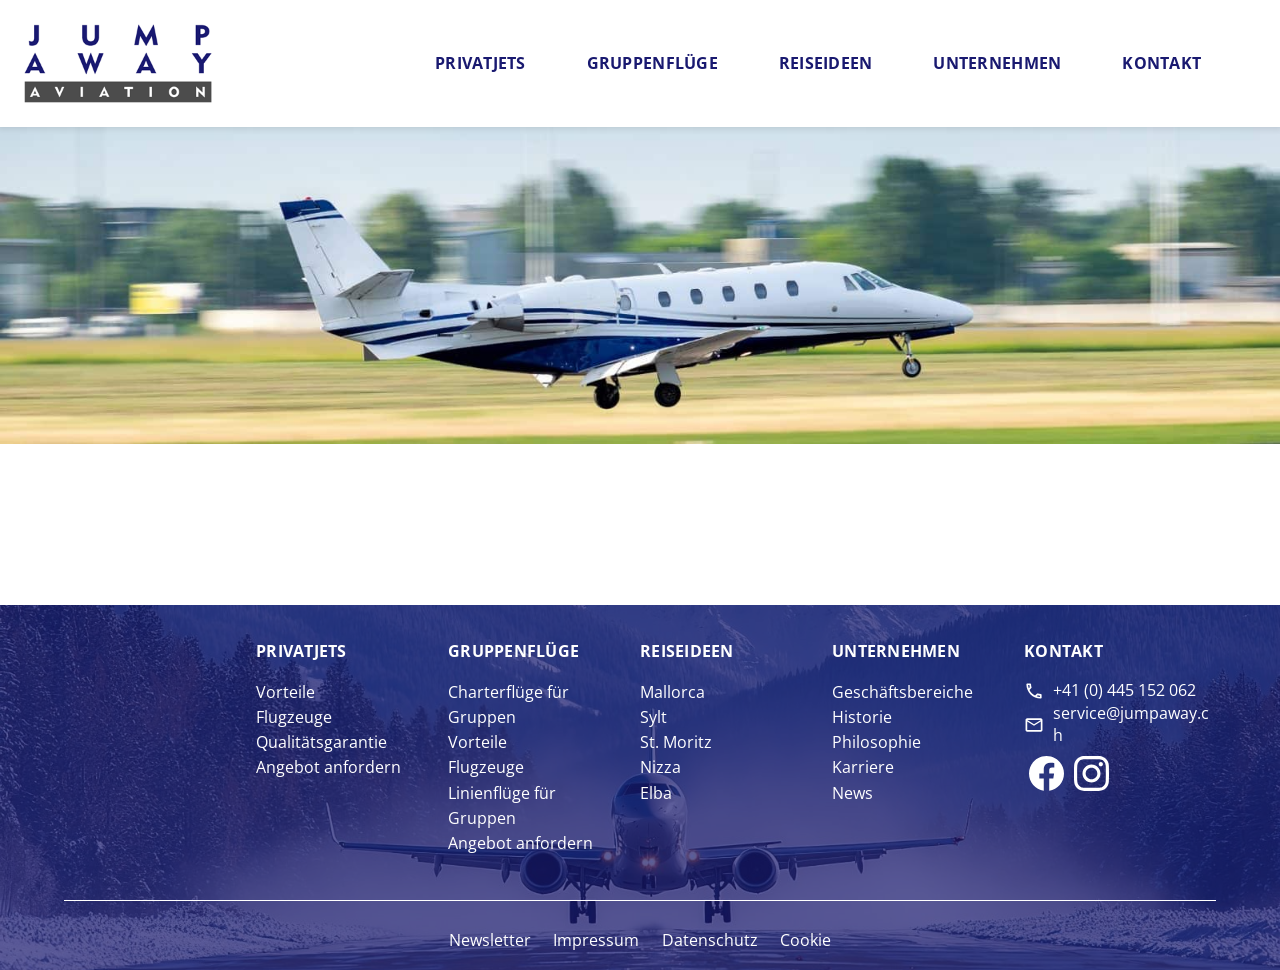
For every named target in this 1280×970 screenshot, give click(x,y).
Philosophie (876, 742)
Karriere (863, 767)
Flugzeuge (294, 717)
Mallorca (672, 692)
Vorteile (285, 692)
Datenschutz (710, 940)
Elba (656, 793)
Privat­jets (301, 651)
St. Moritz (676, 742)
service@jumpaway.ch (1131, 724)
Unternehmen (997, 63)
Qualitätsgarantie (321, 742)
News (852, 793)
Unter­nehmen (896, 651)
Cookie (805, 940)
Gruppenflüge (652, 63)
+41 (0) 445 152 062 (1124, 690)
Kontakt (1161, 63)
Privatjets (480, 63)
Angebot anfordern (328, 767)
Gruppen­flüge (513, 651)
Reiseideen (826, 63)
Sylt (653, 717)
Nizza (660, 767)
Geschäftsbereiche (902, 692)
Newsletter (490, 940)
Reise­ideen (687, 651)
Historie (862, 717)
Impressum (596, 940)
